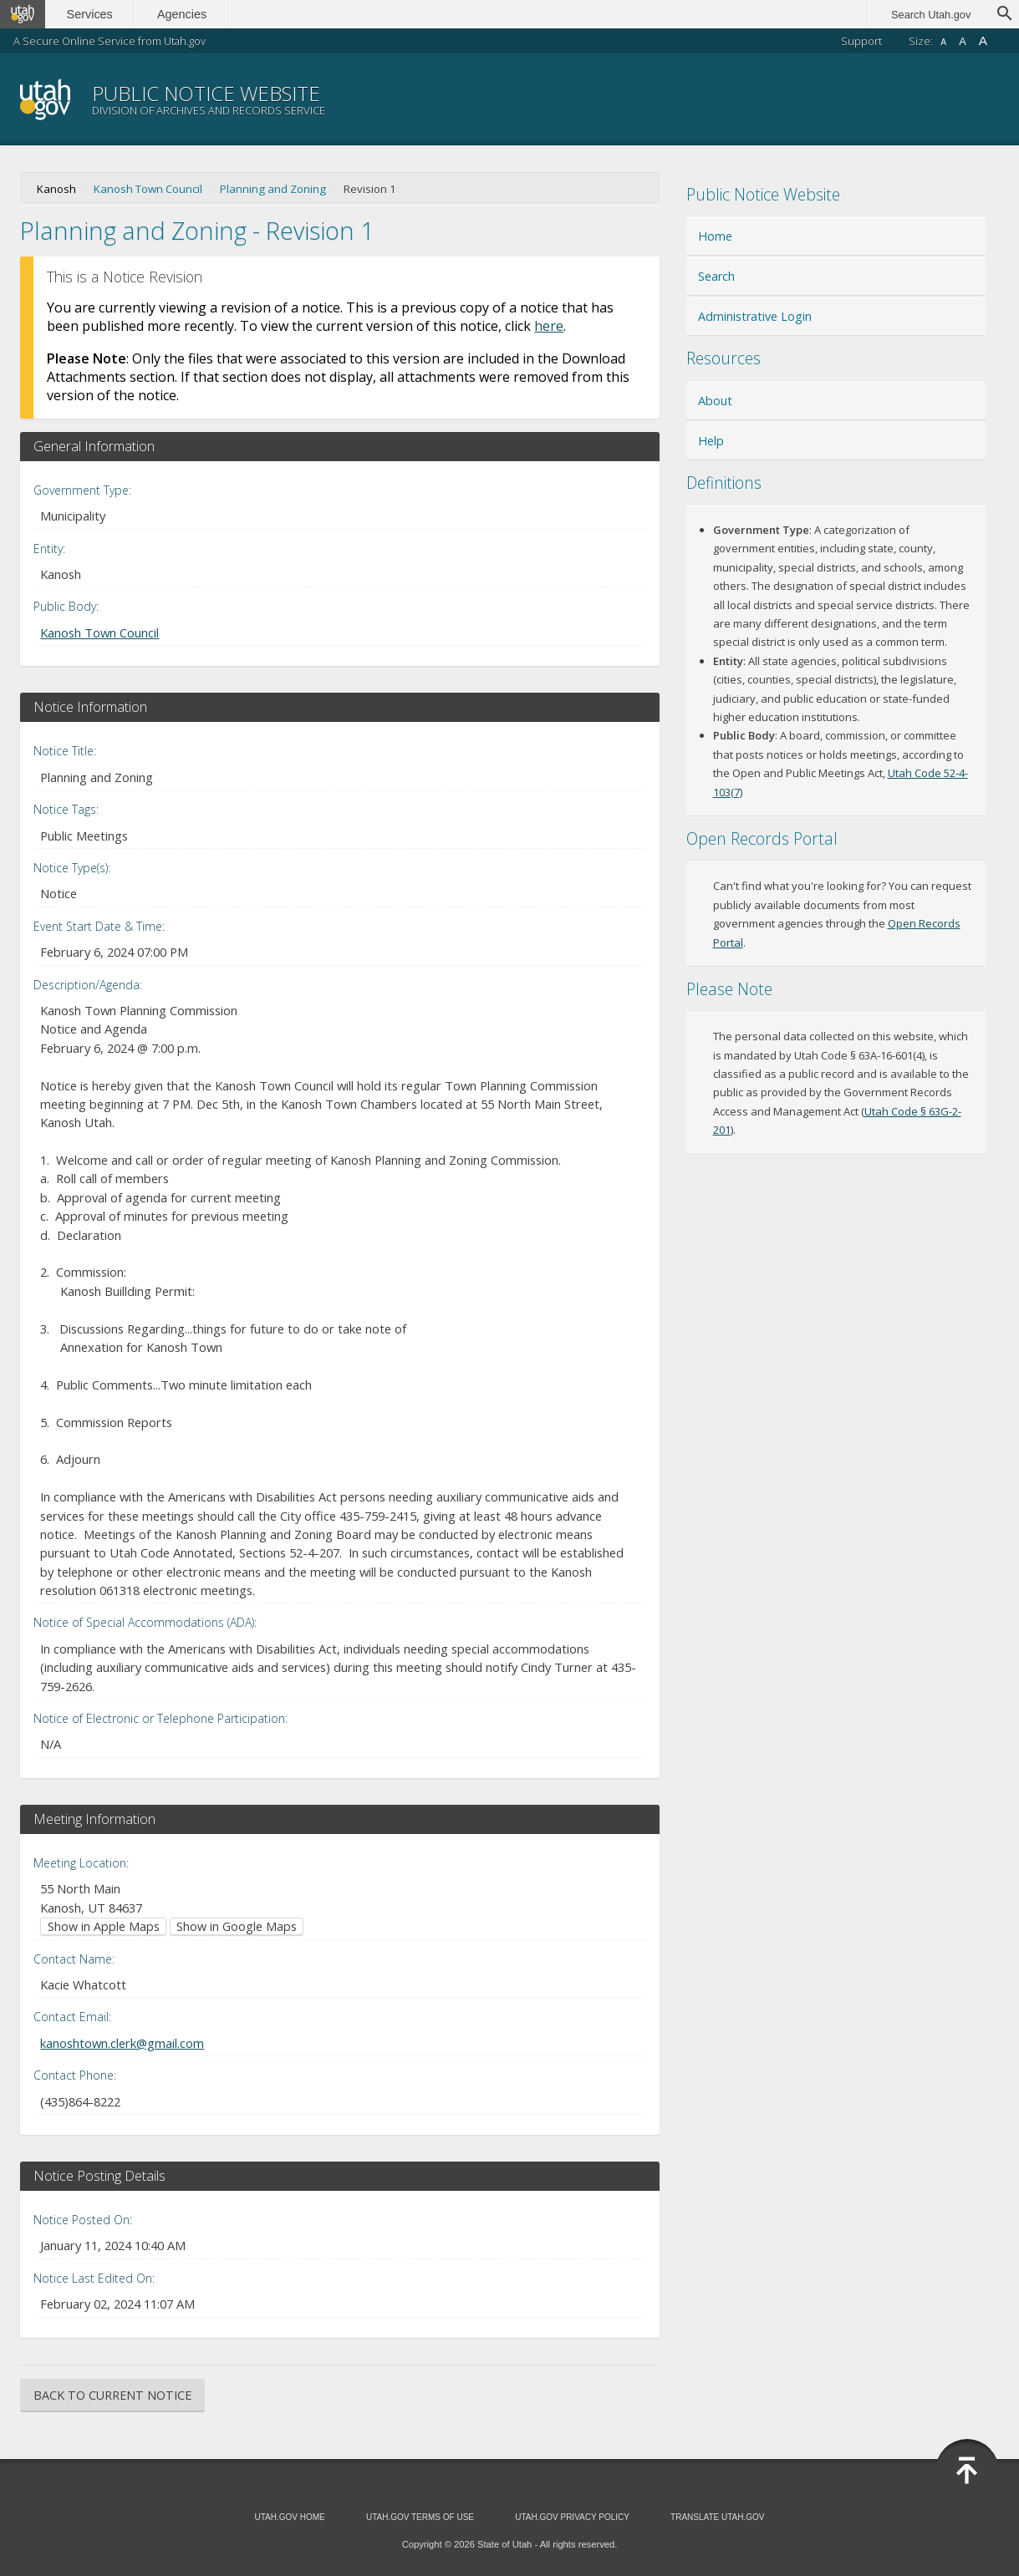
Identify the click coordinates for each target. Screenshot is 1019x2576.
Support (861, 40)
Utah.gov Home (289, 2517)
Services (90, 14)
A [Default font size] (962, 41)
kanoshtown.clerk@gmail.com (122, 2043)
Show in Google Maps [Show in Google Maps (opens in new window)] (236, 1926)
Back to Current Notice (112, 2395)
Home (715, 236)
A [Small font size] (943, 42)
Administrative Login (755, 316)
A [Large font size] (983, 40)
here (548, 326)
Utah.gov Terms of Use (420, 2517)
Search (716, 276)
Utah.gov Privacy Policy (572, 2517)
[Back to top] (967, 2470)
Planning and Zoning (273, 188)
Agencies (181, 14)
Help (711, 441)
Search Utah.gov (931, 14)
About (715, 401)
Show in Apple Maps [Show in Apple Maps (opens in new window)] (104, 1926)
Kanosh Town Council (148, 188)
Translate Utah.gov (717, 2517)
